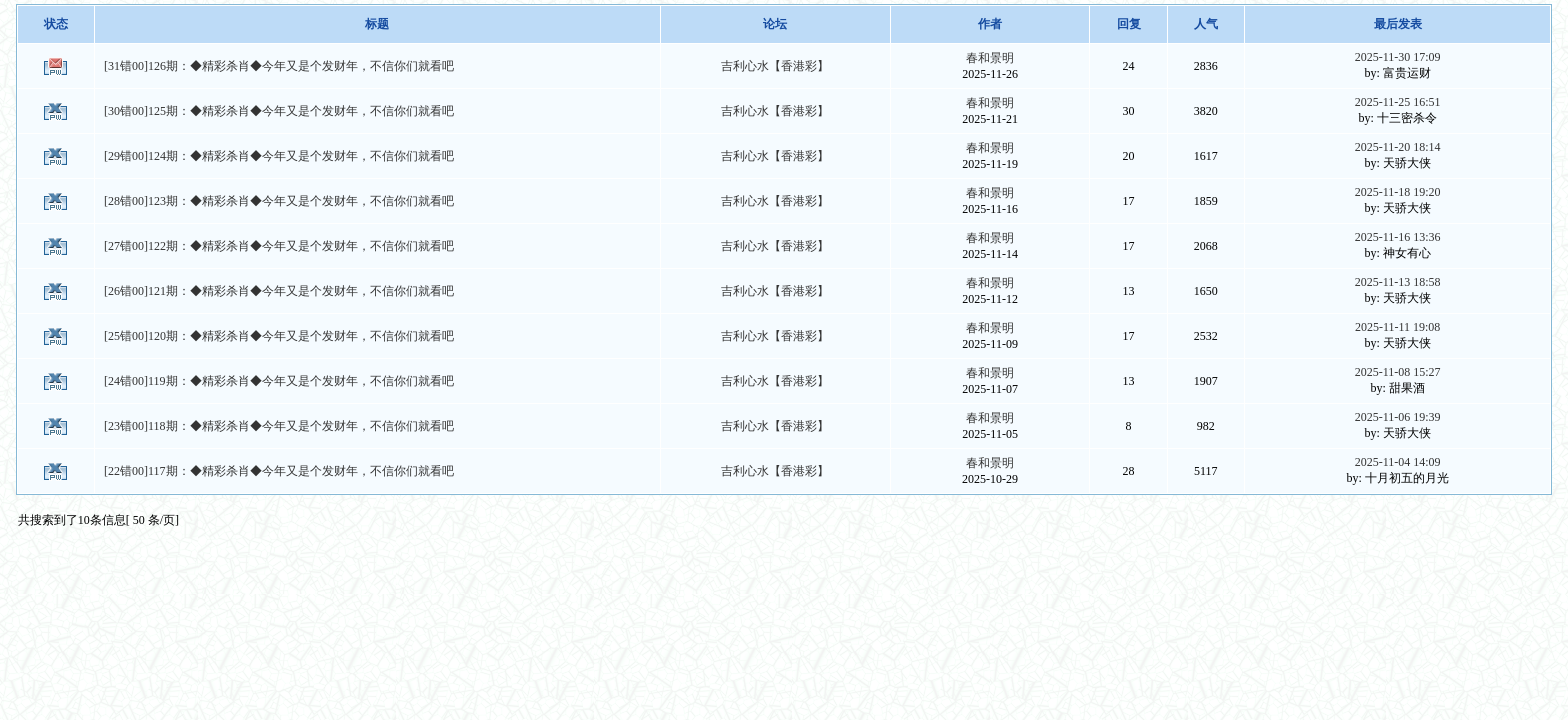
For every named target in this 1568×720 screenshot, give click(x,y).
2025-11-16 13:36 (1398, 237)
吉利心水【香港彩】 (775, 66)
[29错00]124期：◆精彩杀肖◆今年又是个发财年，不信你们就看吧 (279, 156)
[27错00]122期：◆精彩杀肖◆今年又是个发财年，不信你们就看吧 (279, 246)
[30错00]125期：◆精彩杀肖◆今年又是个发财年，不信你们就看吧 (279, 111)
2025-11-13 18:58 (1398, 282)
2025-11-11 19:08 (1397, 327)
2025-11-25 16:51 (1398, 102)
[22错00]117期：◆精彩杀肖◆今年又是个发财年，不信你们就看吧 (279, 471)
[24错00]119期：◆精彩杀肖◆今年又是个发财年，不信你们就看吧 (279, 381)
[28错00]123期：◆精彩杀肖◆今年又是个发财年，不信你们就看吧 (279, 201)
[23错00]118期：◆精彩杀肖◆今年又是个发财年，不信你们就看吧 (279, 426)
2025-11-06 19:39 (1398, 417)
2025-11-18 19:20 (1398, 192)
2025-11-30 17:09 (1398, 57)
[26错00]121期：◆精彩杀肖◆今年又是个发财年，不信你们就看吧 (279, 291)
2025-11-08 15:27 (1398, 372)
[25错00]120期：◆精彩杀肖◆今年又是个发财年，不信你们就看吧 (279, 336)
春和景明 (990, 58)
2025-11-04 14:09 (1398, 462)
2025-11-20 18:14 (1398, 147)
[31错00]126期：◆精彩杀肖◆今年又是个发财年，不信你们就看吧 (279, 66)
